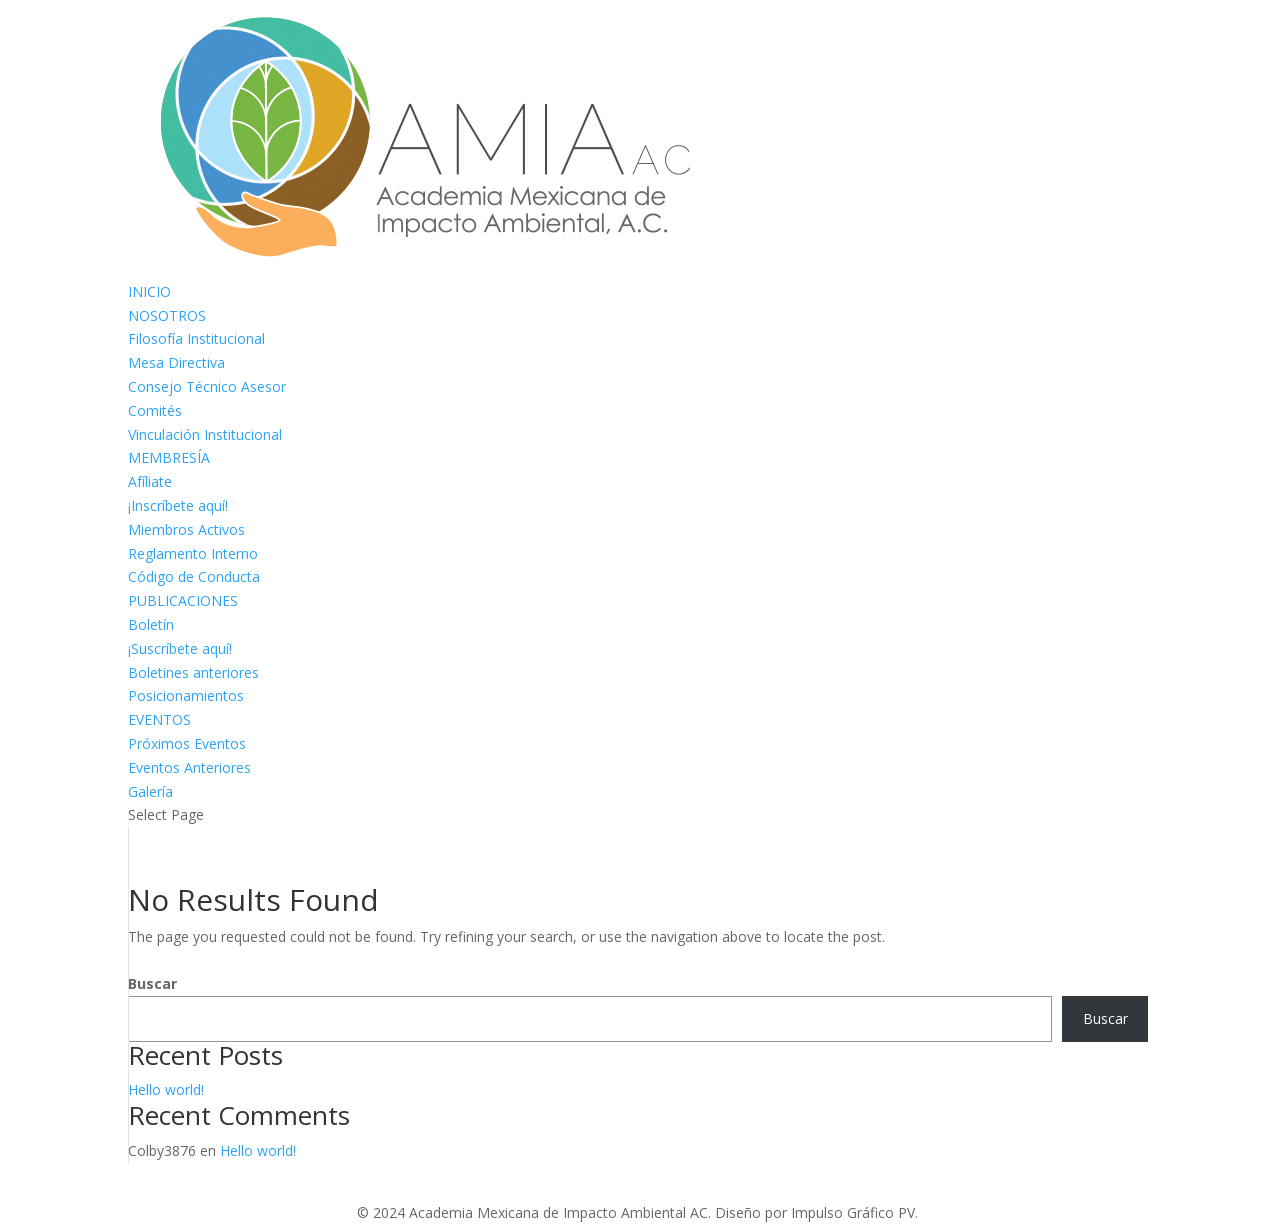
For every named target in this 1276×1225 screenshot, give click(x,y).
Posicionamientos (186, 695)
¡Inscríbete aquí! (178, 505)
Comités (155, 410)
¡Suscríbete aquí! (180, 648)
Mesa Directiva (176, 362)
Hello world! (166, 1089)
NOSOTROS (167, 315)
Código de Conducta (194, 576)
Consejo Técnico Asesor (207, 386)
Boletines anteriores (193, 672)
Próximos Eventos (187, 743)
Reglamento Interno (193, 553)
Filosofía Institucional (196, 338)
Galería (150, 791)
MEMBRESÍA (169, 457)
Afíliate (150, 481)
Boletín (151, 624)
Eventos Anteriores (189, 767)
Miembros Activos (186, 529)
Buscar (152, 983)
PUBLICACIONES (183, 600)
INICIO (149, 291)
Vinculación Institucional (205, 434)
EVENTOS (159, 719)
